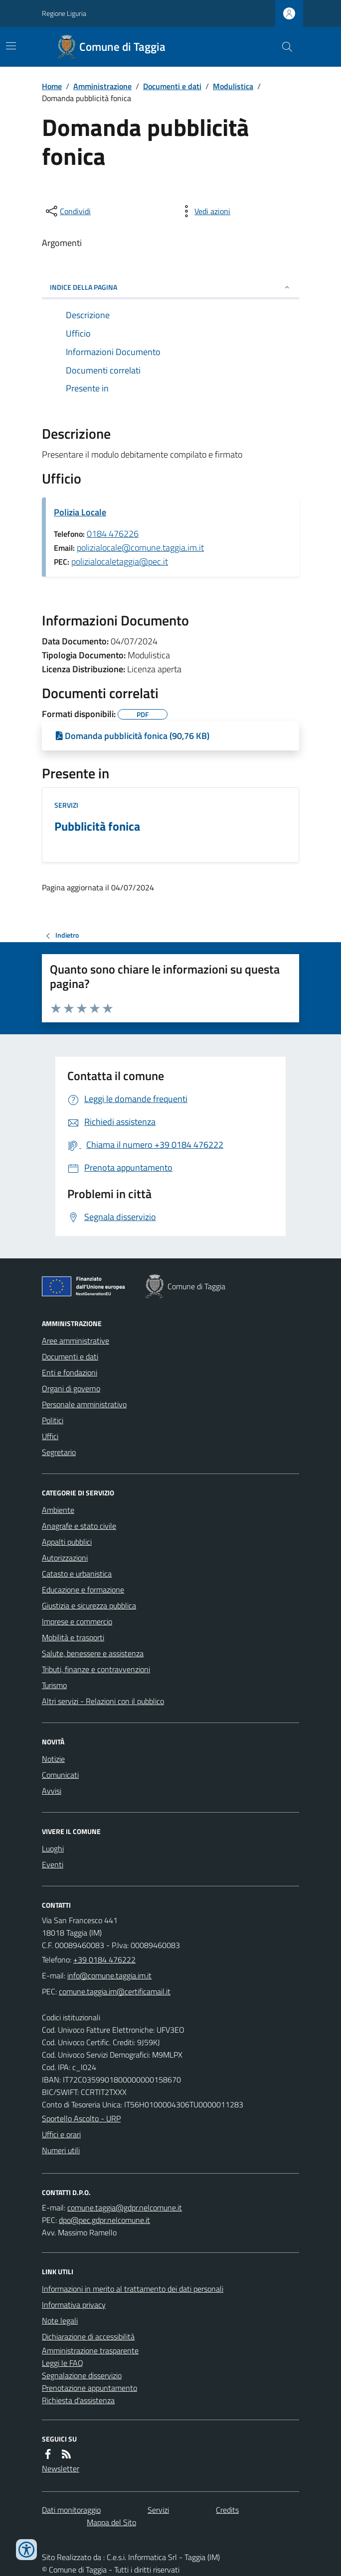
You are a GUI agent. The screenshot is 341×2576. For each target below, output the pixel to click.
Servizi (66, 805)
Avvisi (51, 1791)
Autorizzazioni (65, 1558)
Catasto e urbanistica (77, 1574)
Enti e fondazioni (69, 1372)
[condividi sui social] (67, 211)
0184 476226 (113, 533)
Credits (227, 2510)
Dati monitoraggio (71, 2510)
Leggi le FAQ (62, 2363)
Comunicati (60, 1775)
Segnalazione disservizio (82, 2375)
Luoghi (53, 1848)
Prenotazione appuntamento (89, 2388)
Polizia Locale (80, 512)
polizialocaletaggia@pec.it (119, 561)
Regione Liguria (64, 13)
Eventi (52, 1864)
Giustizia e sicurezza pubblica (89, 1605)
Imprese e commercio (77, 1621)
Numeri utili (61, 2150)
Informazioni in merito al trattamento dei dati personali (132, 2289)
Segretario (59, 1452)
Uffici (50, 1436)
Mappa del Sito (111, 2522)
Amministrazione (102, 86)
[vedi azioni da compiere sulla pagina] (204, 211)
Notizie (53, 1759)
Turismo (54, 1685)
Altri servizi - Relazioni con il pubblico (103, 1701)
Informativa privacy (74, 2305)
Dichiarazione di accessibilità (88, 2336)
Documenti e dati (172, 86)
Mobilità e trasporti (73, 1637)
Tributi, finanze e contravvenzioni (96, 1669)
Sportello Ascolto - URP (81, 2118)
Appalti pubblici (67, 1542)
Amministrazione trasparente (90, 2350)
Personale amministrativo (84, 1404)
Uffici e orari (61, 2134)
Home (52, 86)
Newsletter (60, 2468)
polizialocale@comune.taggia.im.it (140, 547)
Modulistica (233, 86)
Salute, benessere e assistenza (93, 1653)
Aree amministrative (75, 1341)
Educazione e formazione (83, 1589)
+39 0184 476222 (104, 1959)
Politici (52, 1420)
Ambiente (58, 1510)
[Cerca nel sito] (283, 47)
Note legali (60, 2321)
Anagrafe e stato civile (79, 1526)
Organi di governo (71, 1388)
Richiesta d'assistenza (78, 2400)
